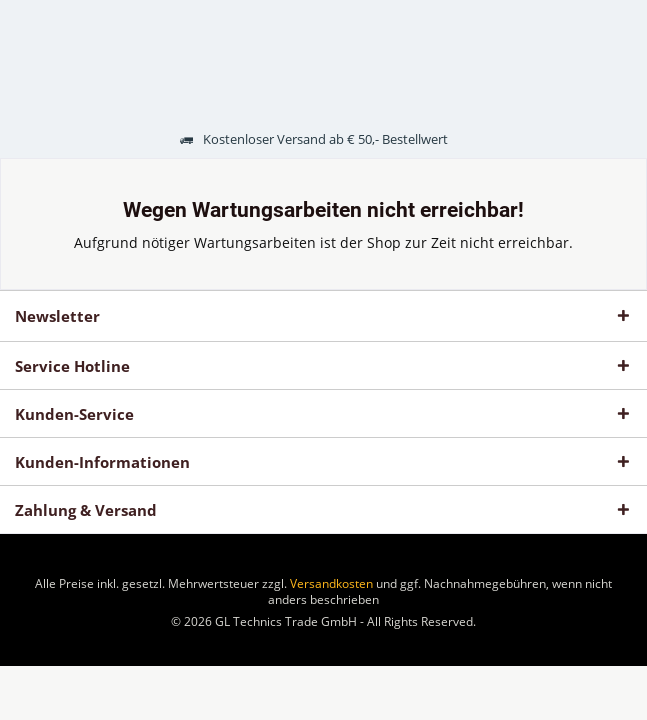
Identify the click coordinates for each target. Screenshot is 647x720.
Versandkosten (331, 583)
